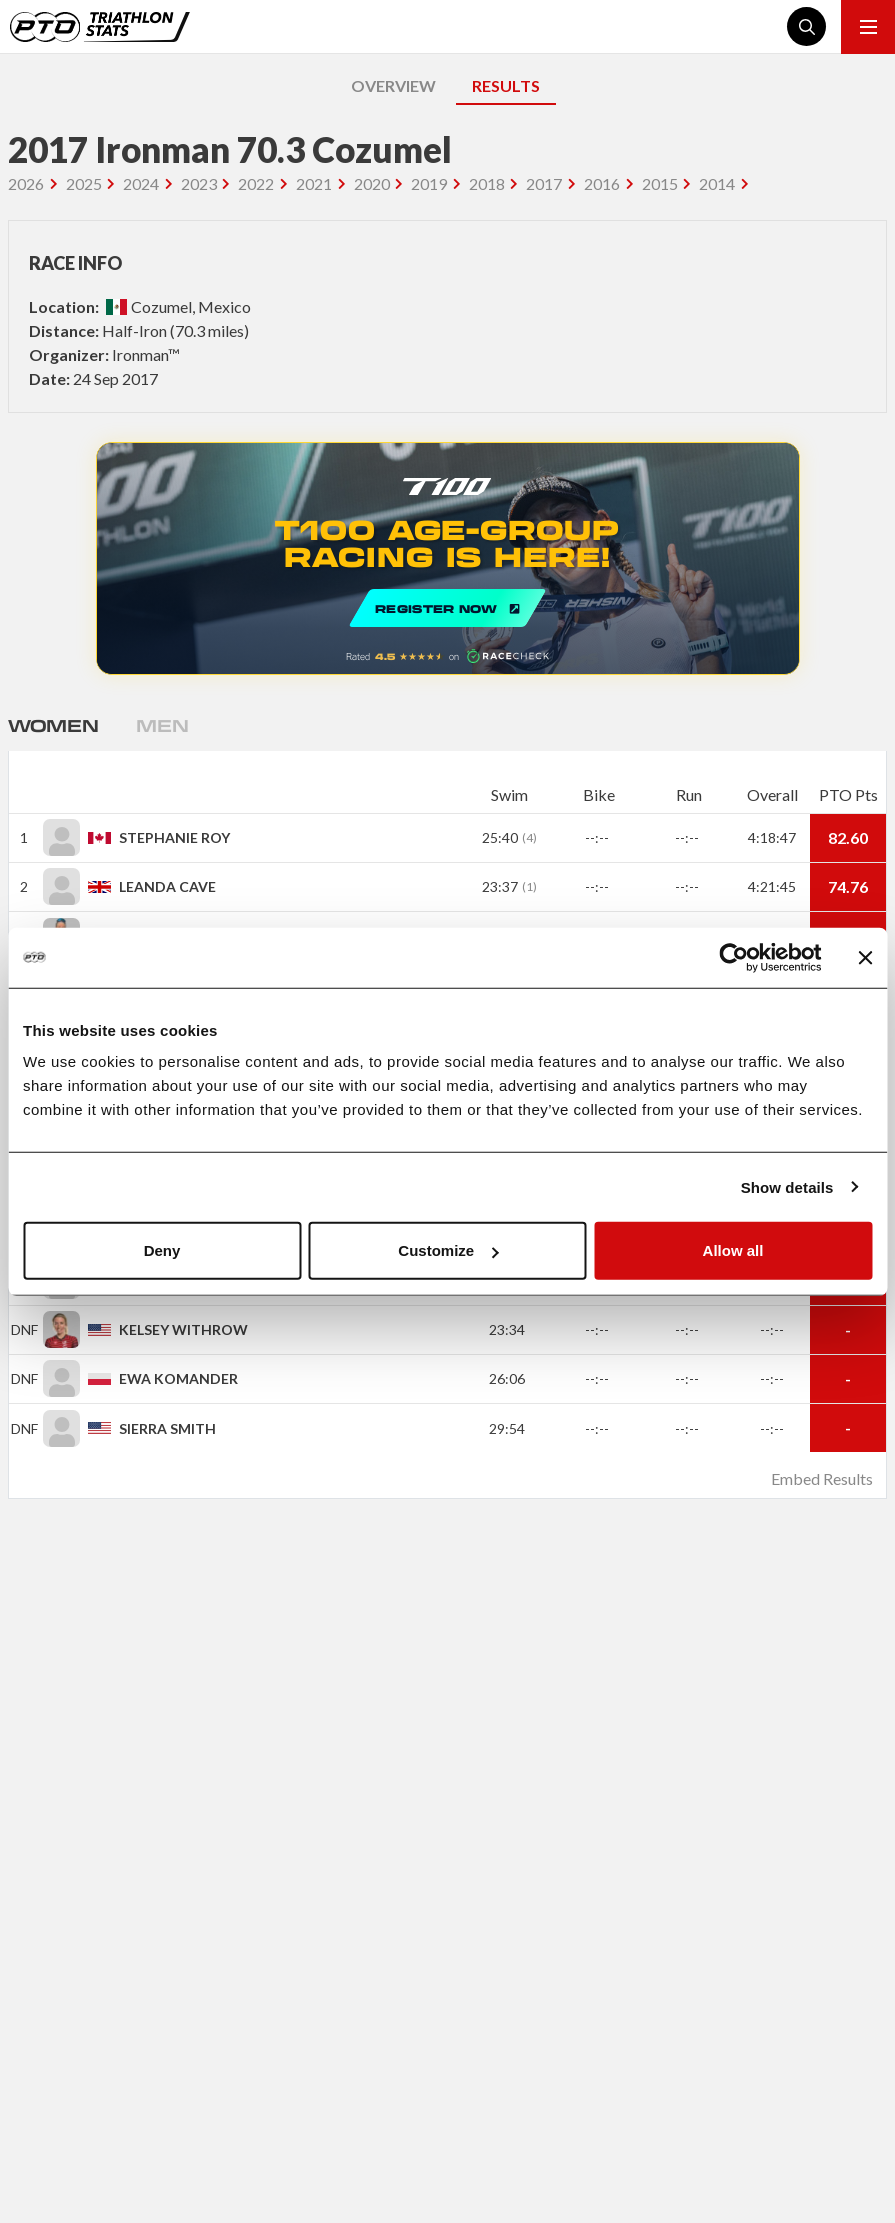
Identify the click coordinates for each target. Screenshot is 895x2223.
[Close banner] (865, 957)
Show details (787, 1186)
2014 (717, 183)
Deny (162, 1250)
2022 (256, 183)
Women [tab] (53, 725)
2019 (429, 183)
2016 (602, 183)
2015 (660, 183)
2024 (141, 183)
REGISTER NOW (448, 558)
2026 (26, 183)
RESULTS (506, 85)
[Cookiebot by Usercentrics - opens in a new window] (733, 957)
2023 (199, 183)
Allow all (733, 1250)
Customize (448, 1250)
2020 (372, 183)
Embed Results (822, 1478)
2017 (544, 183)
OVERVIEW (393, 85)
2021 (314, 183)
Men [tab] (162, 725)
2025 (84, 183)
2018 (487, 183)
